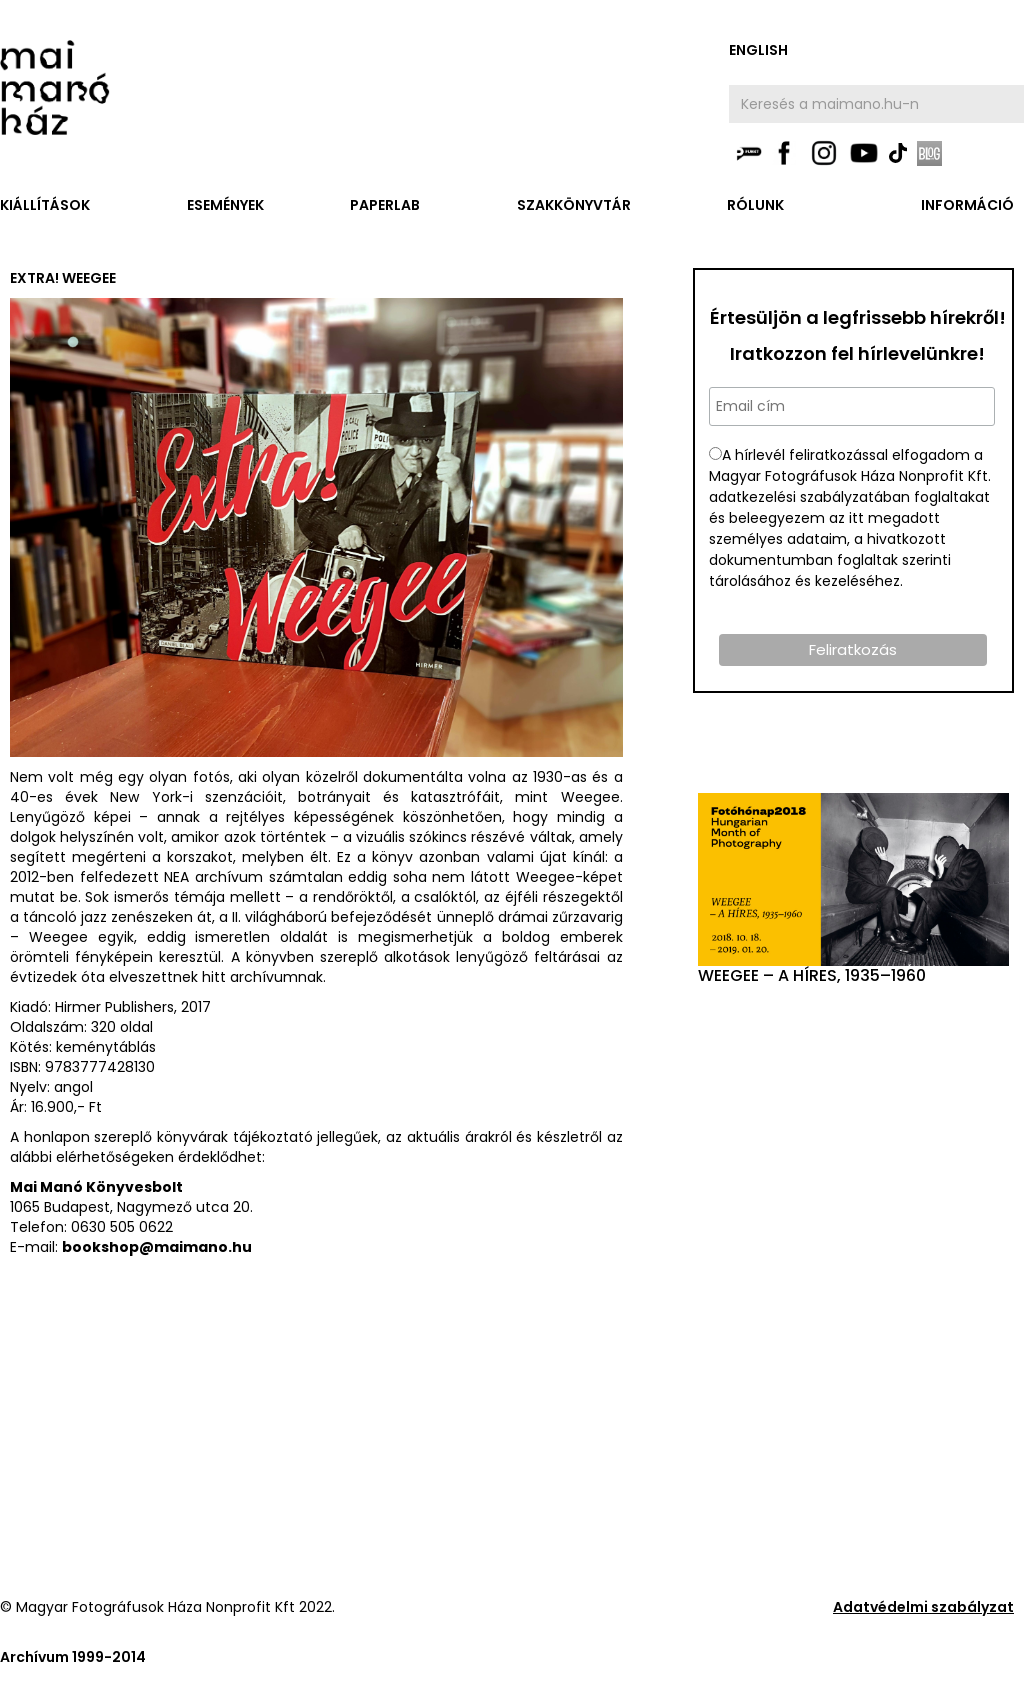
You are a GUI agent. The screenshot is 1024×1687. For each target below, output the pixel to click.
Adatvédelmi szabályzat (923, 1607)
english (758, 50)
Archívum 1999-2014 (73, 1657)
